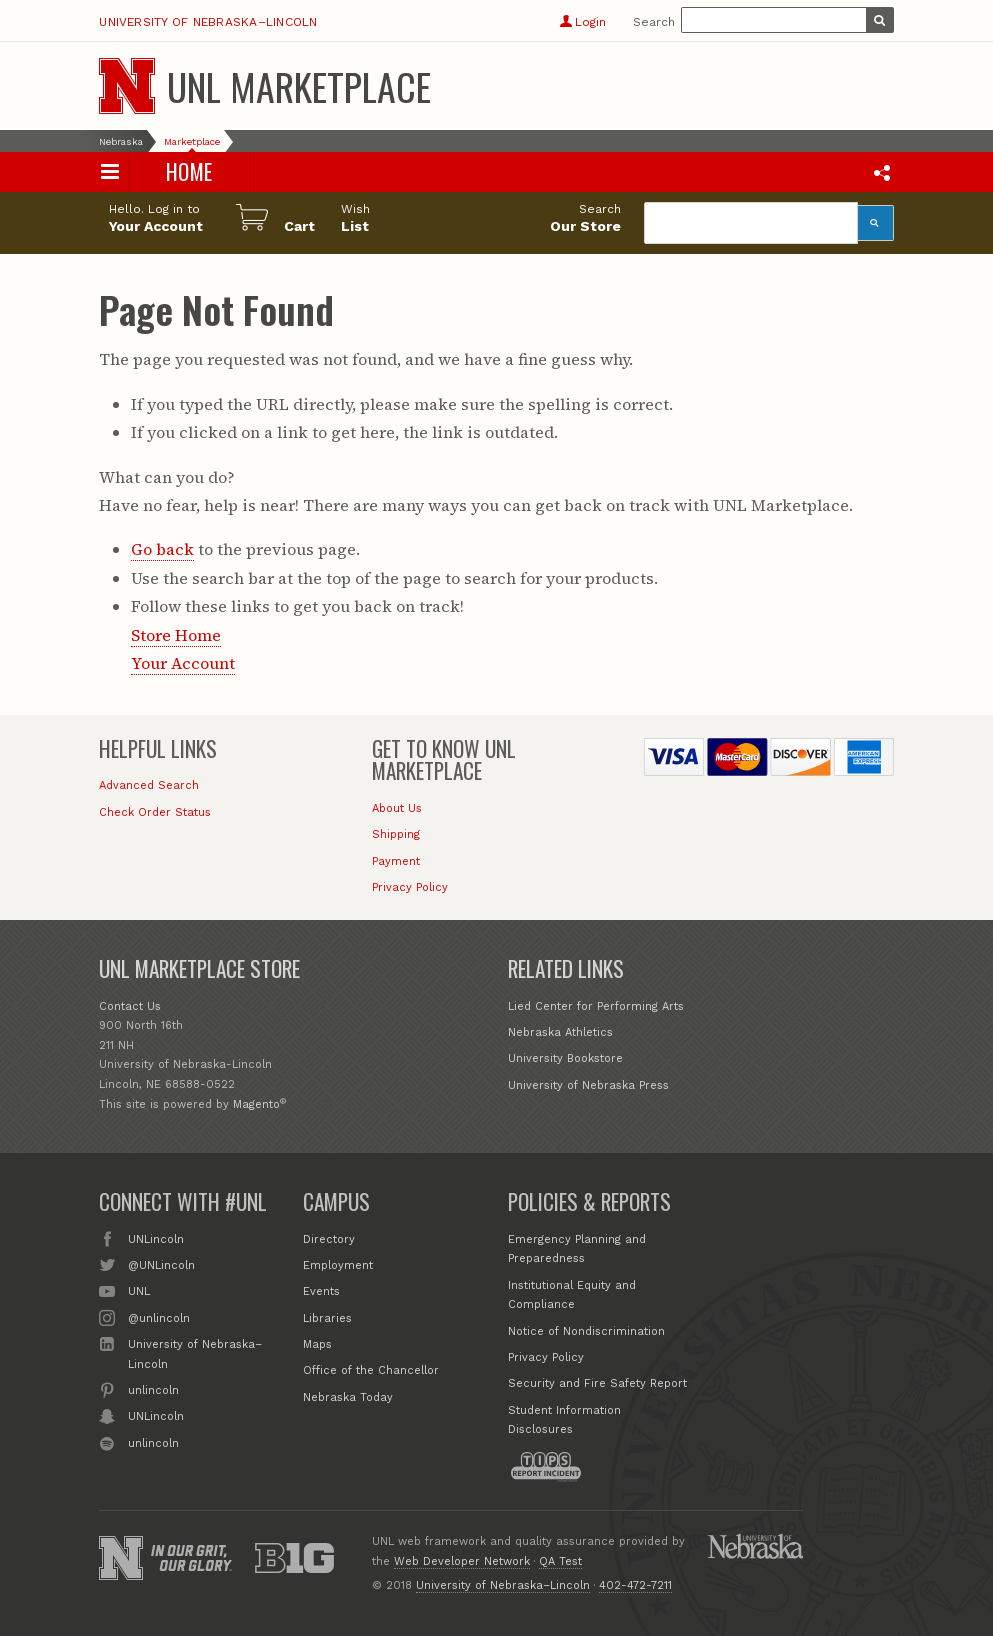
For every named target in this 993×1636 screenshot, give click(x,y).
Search (654, 22)
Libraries (327, 1318)
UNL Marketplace (299, 86)
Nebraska (121, 141)
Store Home (176, 635)
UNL (139, 1290)
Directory (329, 1239)
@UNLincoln (161, 1264)
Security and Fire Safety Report (597, 1383)
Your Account (183, 663)
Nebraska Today (348, 1397)
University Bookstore (565, 1058)
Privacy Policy (410, 887)
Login (582, 22)
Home (189, 171)
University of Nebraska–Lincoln (208, 22)
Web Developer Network (462, 1561)
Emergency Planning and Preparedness (577, 1249)
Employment (338, 1265)
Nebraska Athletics (560, 1032)
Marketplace (192, 141)
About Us (397, 808)
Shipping (396, 834)
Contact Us (130, 1006)
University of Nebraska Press (588, 1085)
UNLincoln (156, 1238)
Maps (317, 1344)
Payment (396, 861)
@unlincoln (159, 1317)
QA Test (560, 1561)
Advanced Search (149, 785)
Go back (162, 549)
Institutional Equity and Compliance (572, 1295)
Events (321, 1291)
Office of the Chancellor (371, 1370)
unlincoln (153, 1389)
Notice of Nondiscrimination (586, 1331)
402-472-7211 (635, 1585)
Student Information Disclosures (564, 1420)
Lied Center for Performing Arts (596, 1006)
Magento (256, 1104)
